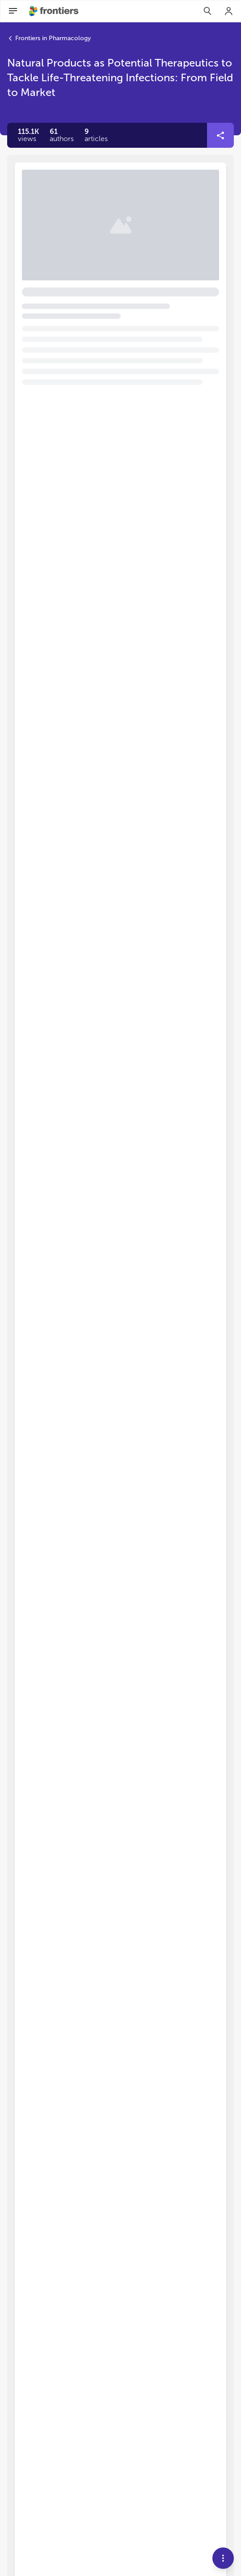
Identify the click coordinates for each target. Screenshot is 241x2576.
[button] (62, 135)
